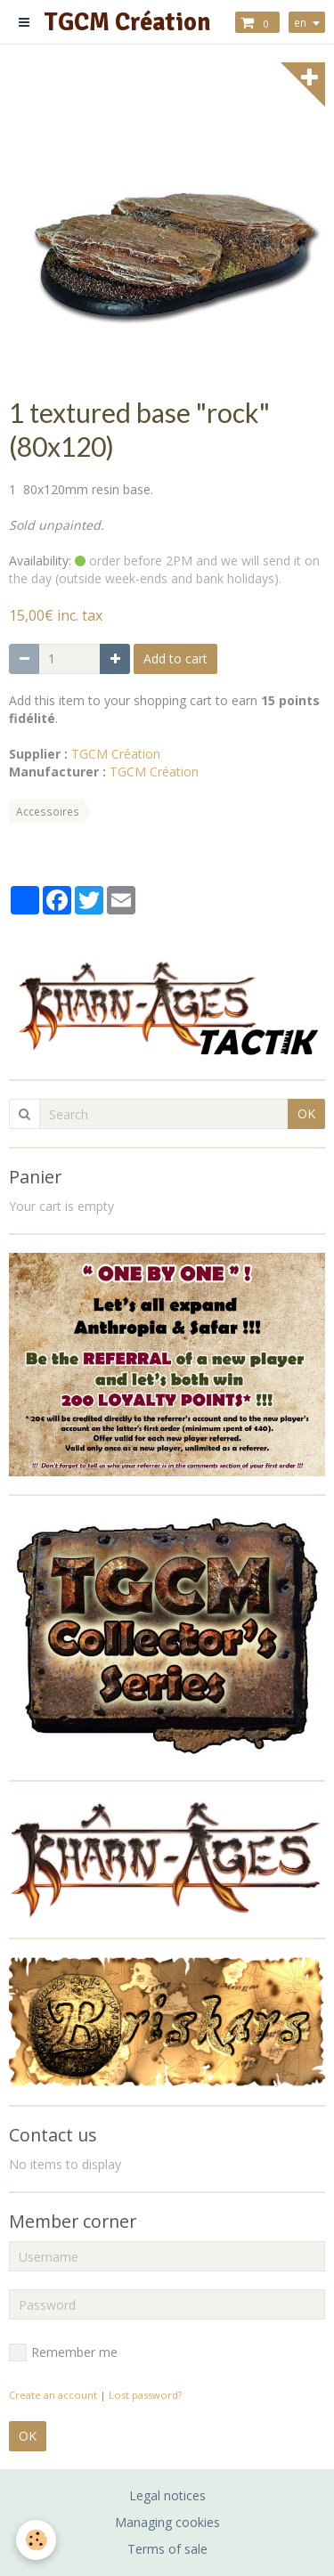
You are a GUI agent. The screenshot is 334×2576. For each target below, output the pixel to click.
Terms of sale (167, 2548)
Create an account (53, 2394)
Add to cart (175, 658)
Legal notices (167, 2495)
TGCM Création (115, 753)
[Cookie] (36, 2540)
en (300, 22)
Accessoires (47, 811)
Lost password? (145, 2394)
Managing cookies (167, 2522)
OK (306, 1113)
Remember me (63, 2352)
